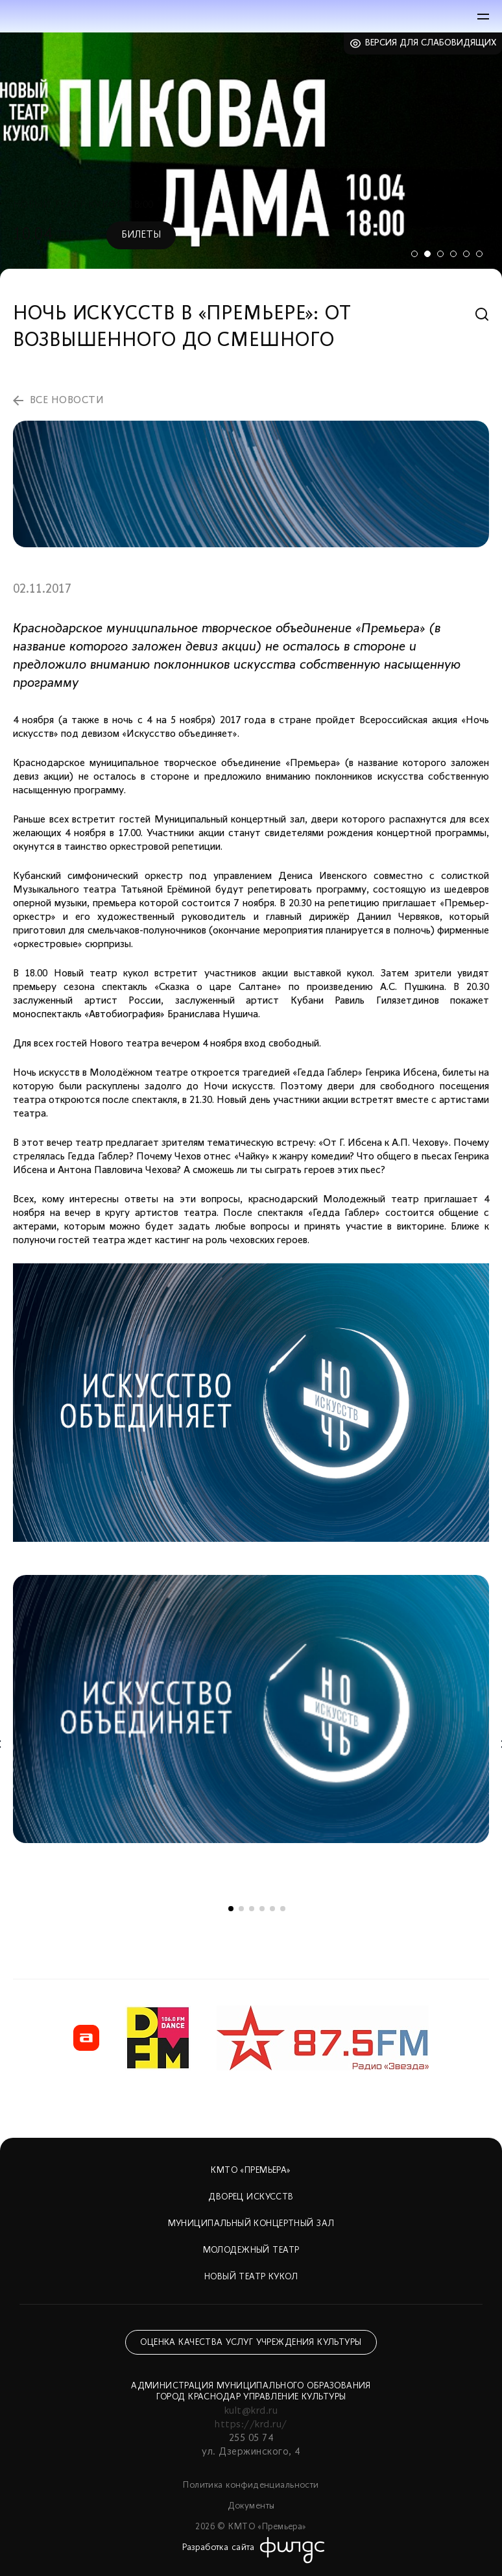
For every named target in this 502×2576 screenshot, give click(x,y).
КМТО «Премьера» (251, 2170)
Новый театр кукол (251, 2277)
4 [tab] (453, 254)
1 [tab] (414, 254)
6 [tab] (479, 254)
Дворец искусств (250, 2197)
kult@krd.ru (251, 2411)
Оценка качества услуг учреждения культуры (250, 2342)
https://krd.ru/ (251, 2425)
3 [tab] (440, 254)
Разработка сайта (218, 2548)
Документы (251, 2506)
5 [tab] (466, 254)
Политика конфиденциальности (250, 2485)
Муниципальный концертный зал (251, 2224)
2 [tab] (427, 254)
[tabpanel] (251, 155)
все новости (67, 400)
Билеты (141, 235)
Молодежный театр (251, 2250)
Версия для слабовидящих (431, 43)
